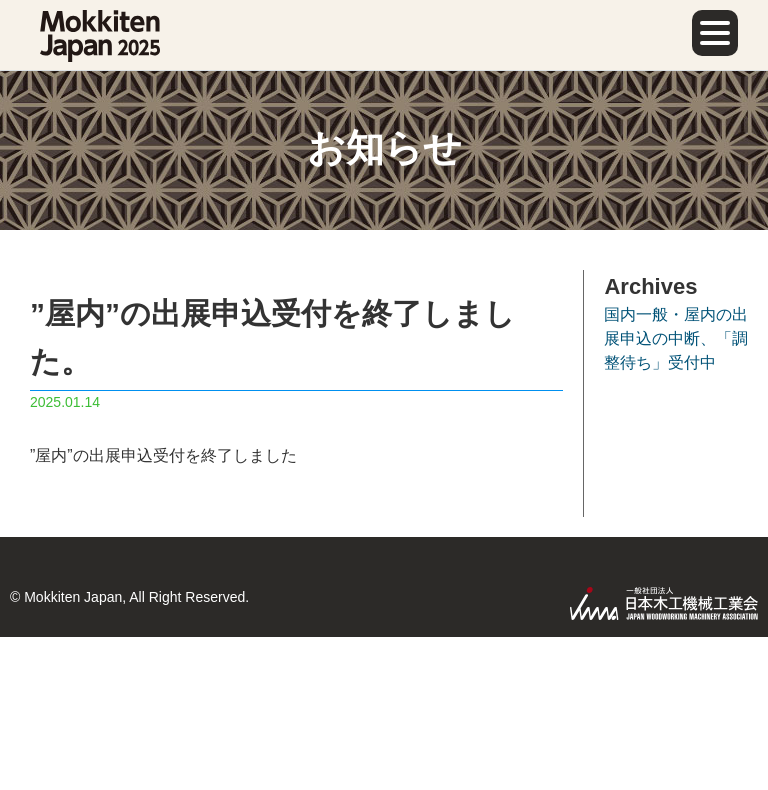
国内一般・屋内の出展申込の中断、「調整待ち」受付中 (676, 338)
